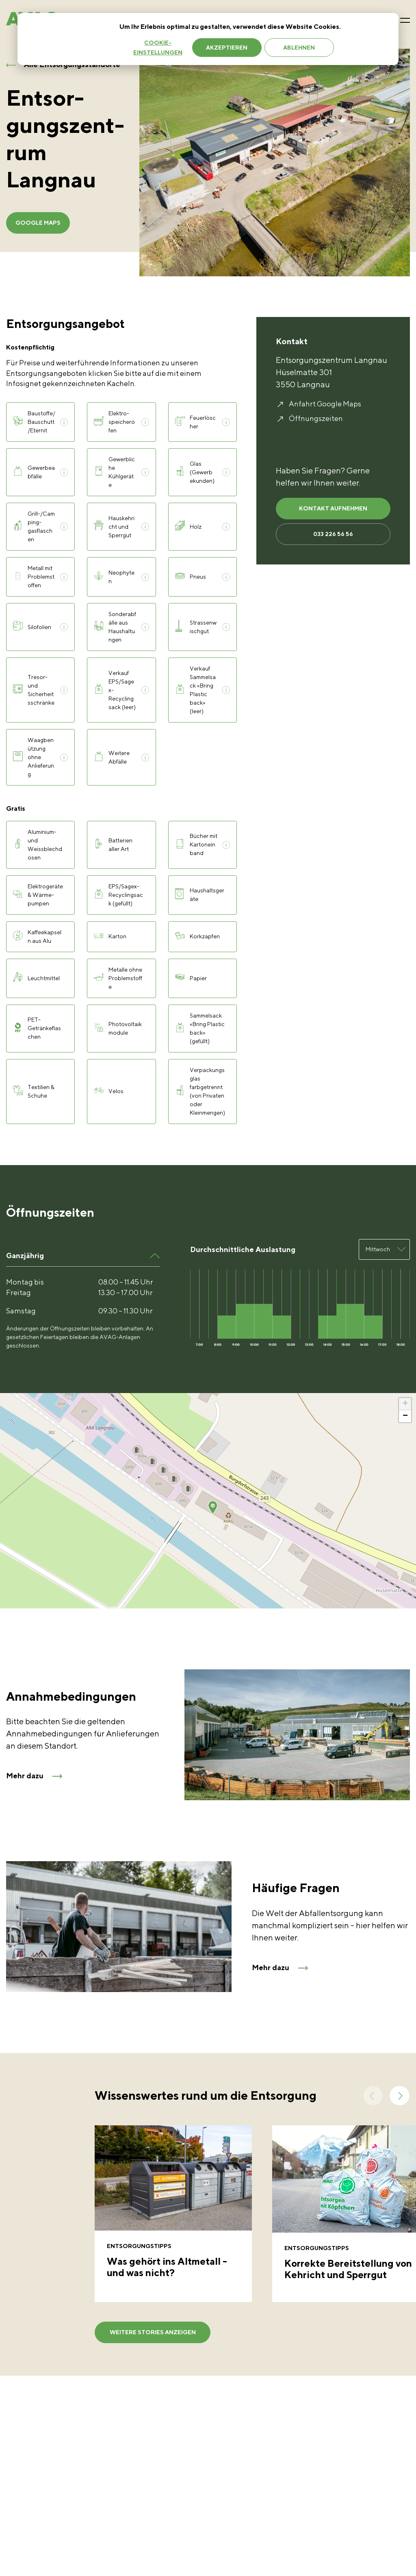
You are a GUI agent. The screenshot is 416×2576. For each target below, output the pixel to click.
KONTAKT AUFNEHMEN (333, 511)
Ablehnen (299, 47)
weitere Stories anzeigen (147, 2340)
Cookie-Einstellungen (157, 47)
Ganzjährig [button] (25, 1255)
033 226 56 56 (333, 541)
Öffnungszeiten (316, 418)
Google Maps (43, 222)
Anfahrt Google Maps (325, 403)
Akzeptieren (226, 47)
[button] (213, 1507)
